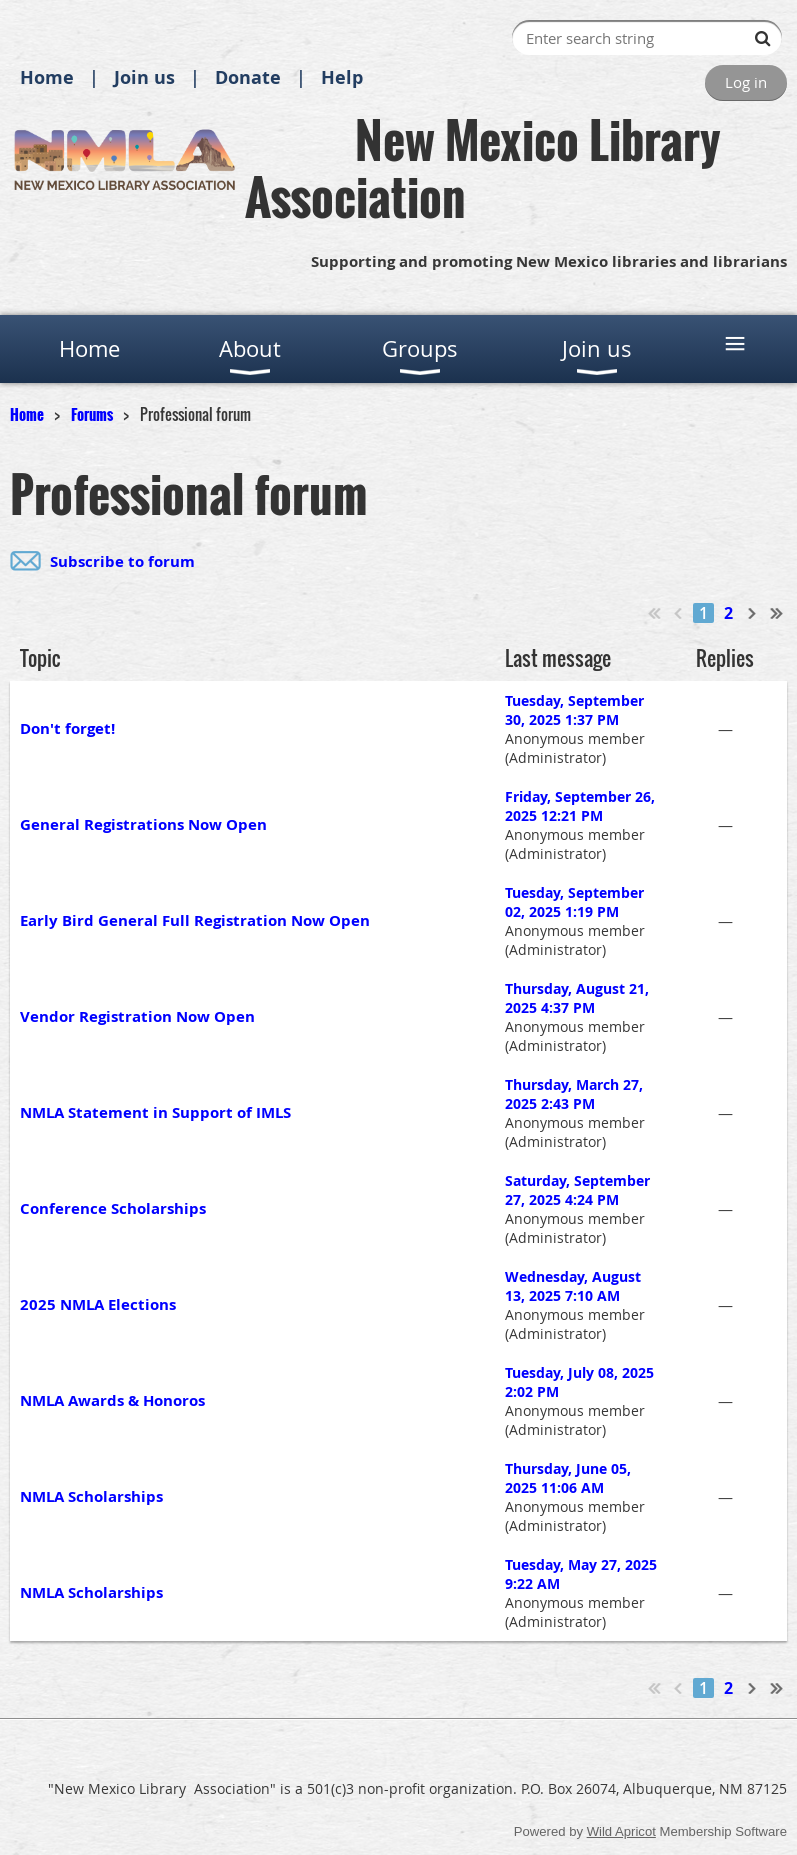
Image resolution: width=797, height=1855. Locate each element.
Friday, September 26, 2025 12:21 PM (580, 806)
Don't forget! (67, 728)
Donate (248, 77)
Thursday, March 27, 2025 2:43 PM (574, 1094)
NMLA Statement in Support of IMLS (155, 1112)
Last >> (777, 613)
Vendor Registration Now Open (137, 1016)
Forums (92, 414)
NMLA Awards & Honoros (112, 1400)
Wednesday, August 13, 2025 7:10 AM (573, 1286)
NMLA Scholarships (91, 1496)
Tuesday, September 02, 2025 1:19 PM (574, 902)
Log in (746, 82)
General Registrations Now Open (143, 824)
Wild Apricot (621, 1831)
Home (47, 77)
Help (342, 77)
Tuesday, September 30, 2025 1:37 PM (574, 710)
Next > (753, 613)
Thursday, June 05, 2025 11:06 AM (568, 1478)
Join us (144, 77)
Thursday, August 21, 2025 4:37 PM (577, 998)
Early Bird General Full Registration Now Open (195, 920)
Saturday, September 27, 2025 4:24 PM (577, 1190)
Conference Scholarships (113, 1208)
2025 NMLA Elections (98, 1304)
